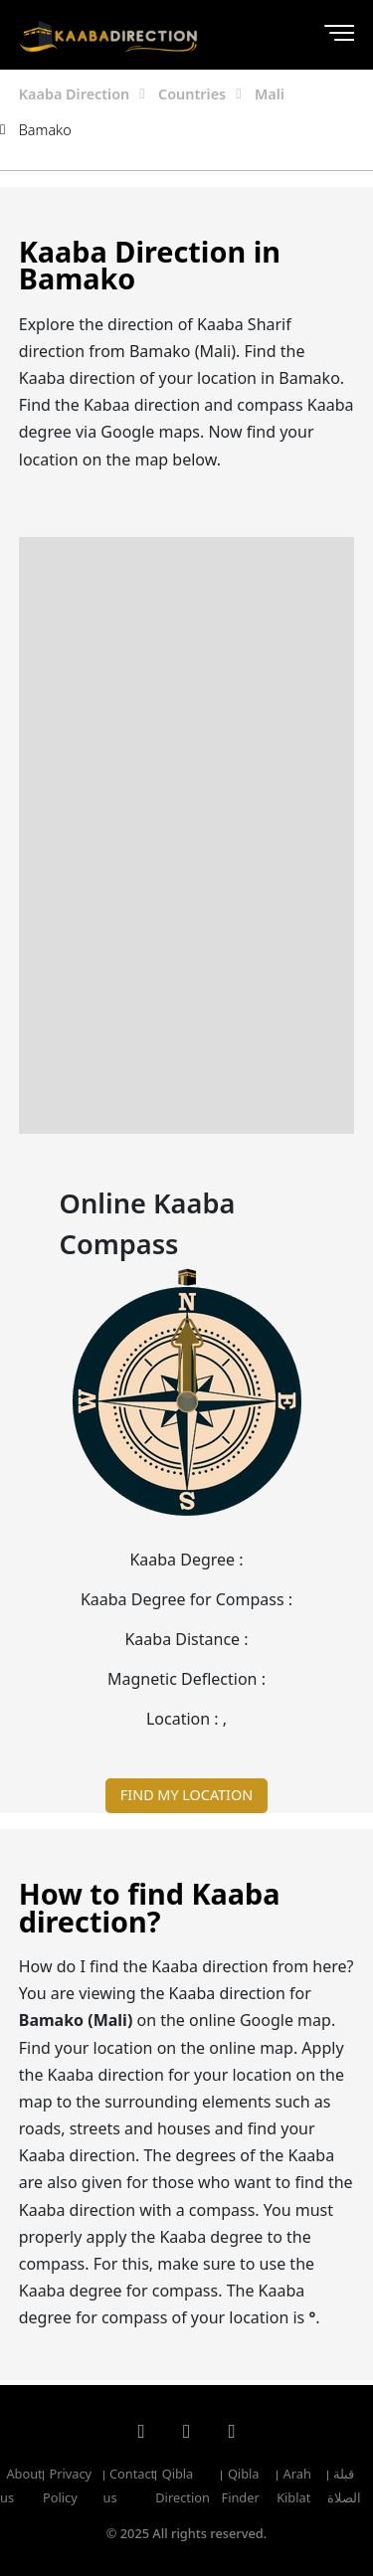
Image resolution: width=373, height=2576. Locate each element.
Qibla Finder (240, 2485)
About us (21, 2485)
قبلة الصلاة (344, 2485)
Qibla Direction (182, 2485)
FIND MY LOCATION (186, 1794)
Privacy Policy (67, 2485)
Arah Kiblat (294, 2485)
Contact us (129, 2485)
